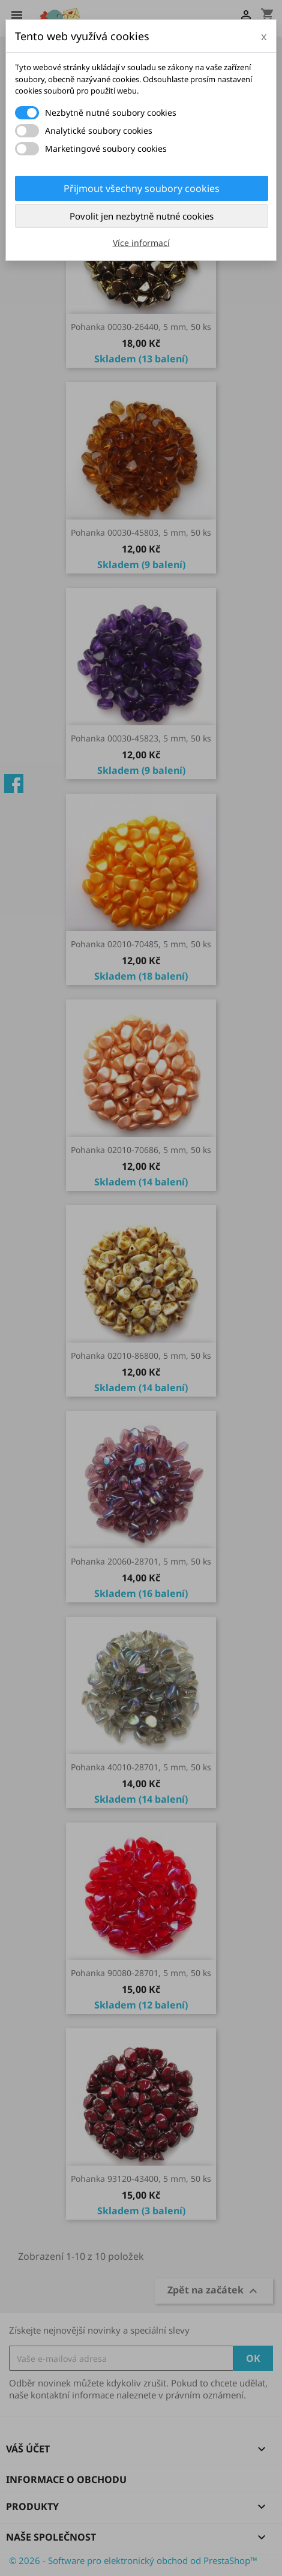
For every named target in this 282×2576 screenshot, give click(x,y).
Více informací (141, 242)
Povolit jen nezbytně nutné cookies (142, 216)
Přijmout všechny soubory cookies (142, 188)
